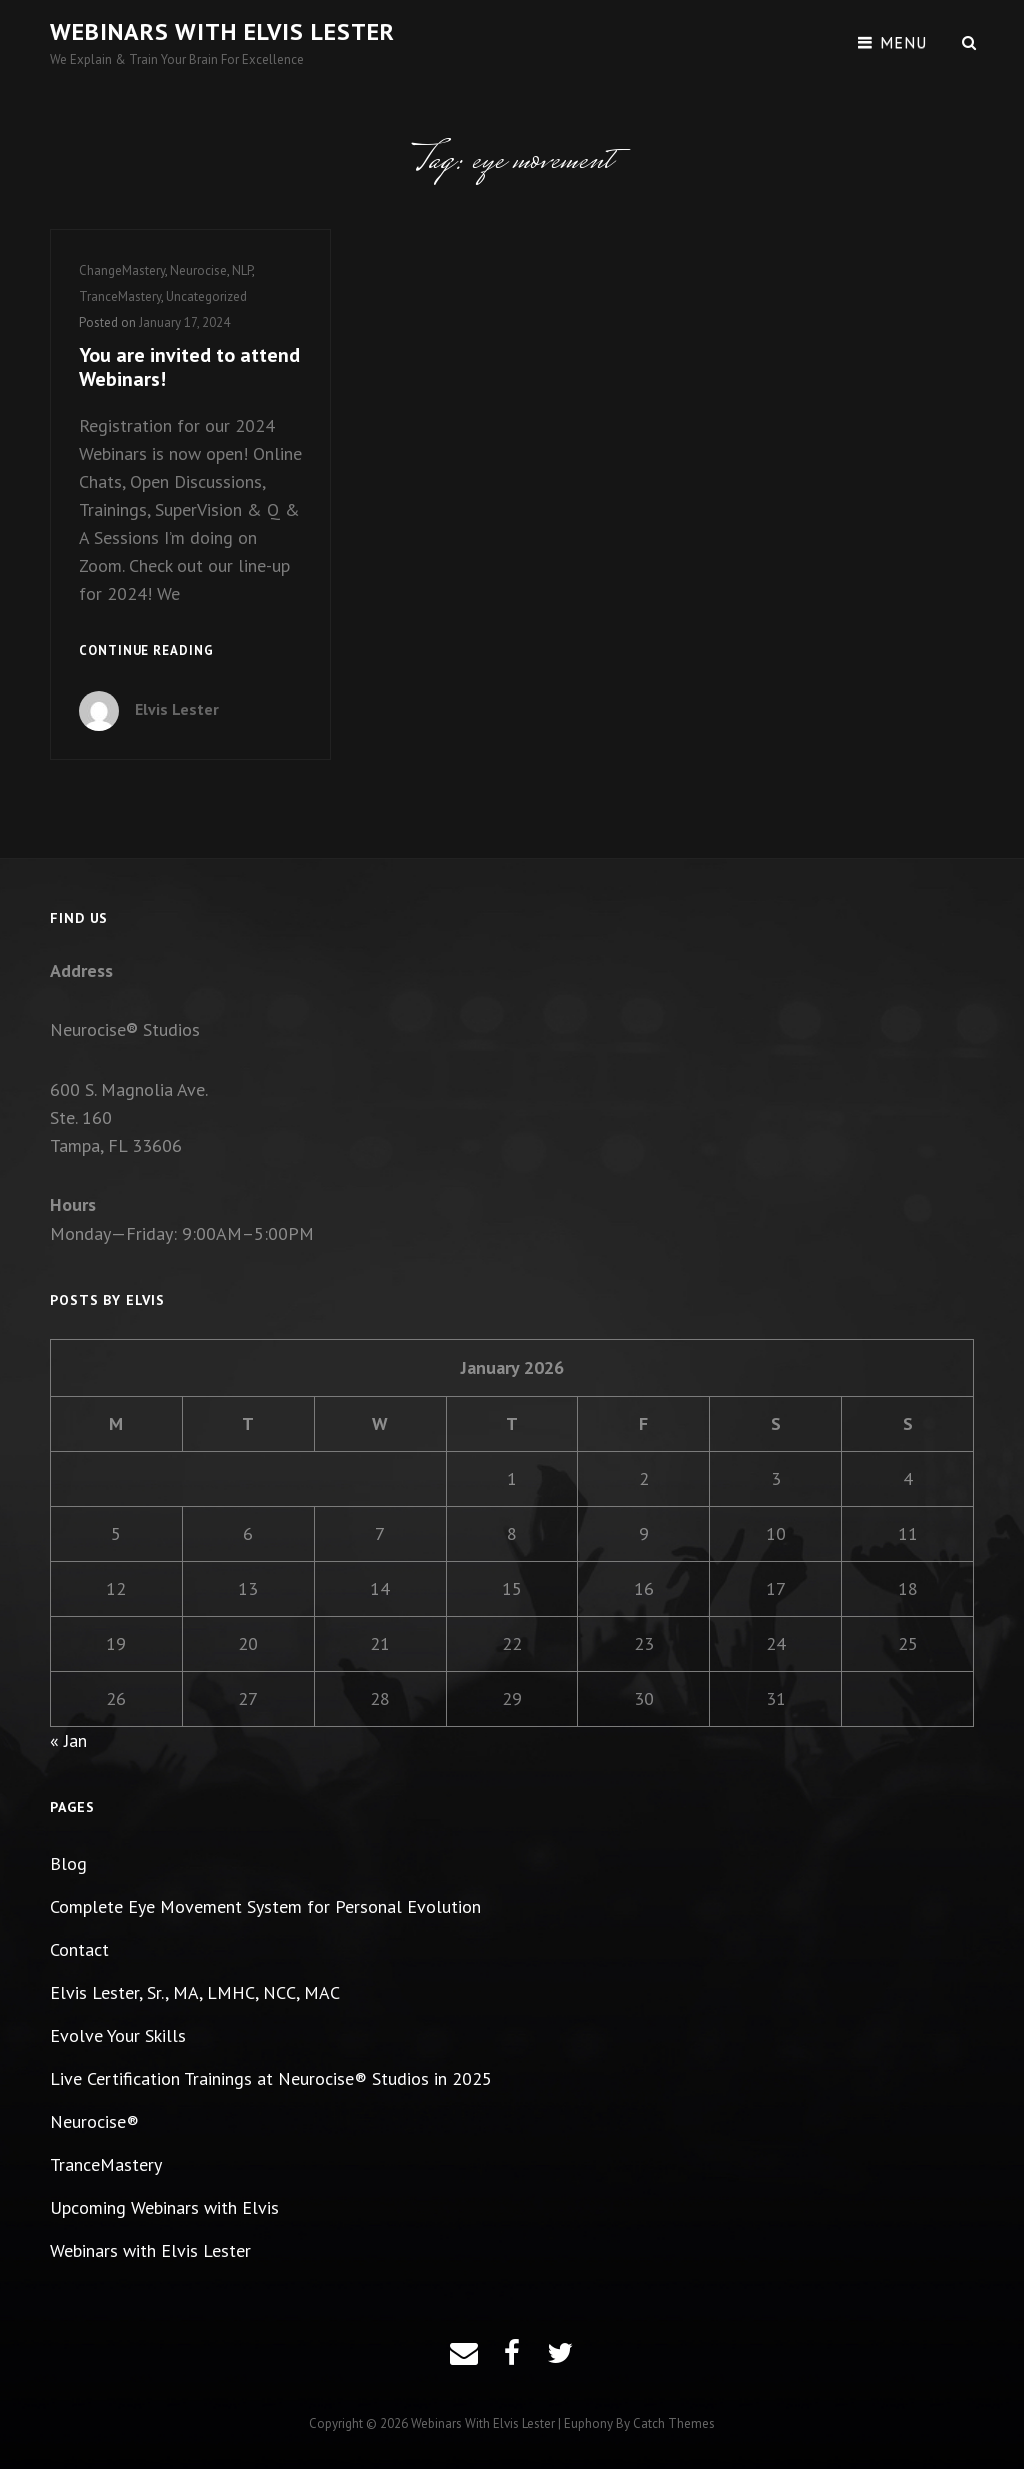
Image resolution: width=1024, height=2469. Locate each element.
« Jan (68, 1740)
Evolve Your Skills (118, 2035)
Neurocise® (94, 2121)
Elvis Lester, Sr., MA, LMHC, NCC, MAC (195, 1992)
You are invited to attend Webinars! (189, 367)
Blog (68, 1863)
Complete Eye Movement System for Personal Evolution (265, 1906)
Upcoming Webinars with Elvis (164, 2207)
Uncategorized (206, 296)
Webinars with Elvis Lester (222, 31)
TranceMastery (120, 296)
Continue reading (146, 651)
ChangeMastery (122, 270)
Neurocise (198, 270)
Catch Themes (674, 2423)
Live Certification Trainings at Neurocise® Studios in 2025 (271, 2078)
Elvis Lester (177, 709)
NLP (242, 270)
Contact (79, 1949)
